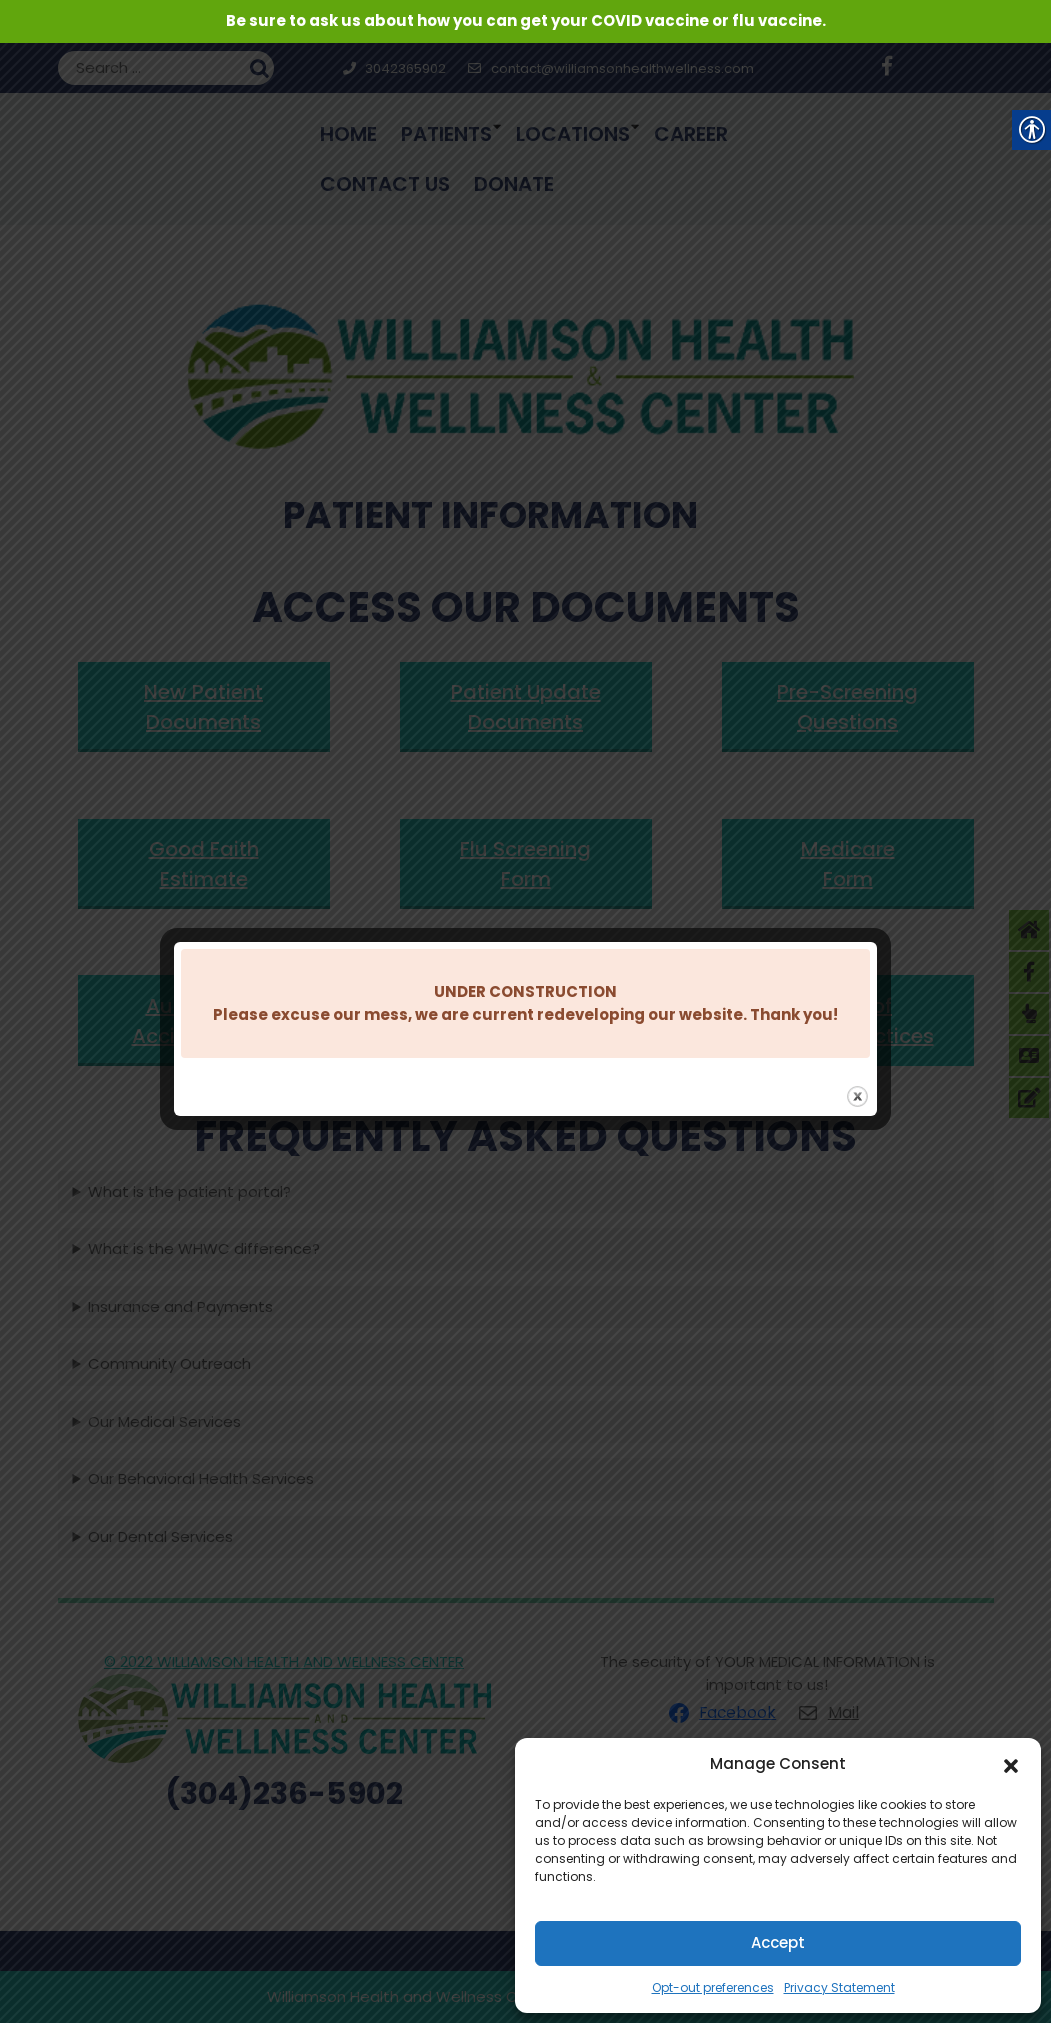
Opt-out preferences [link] (713, 1987)
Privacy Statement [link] (839, 1987)
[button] (1011, 1764)
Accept (778, 1942)
